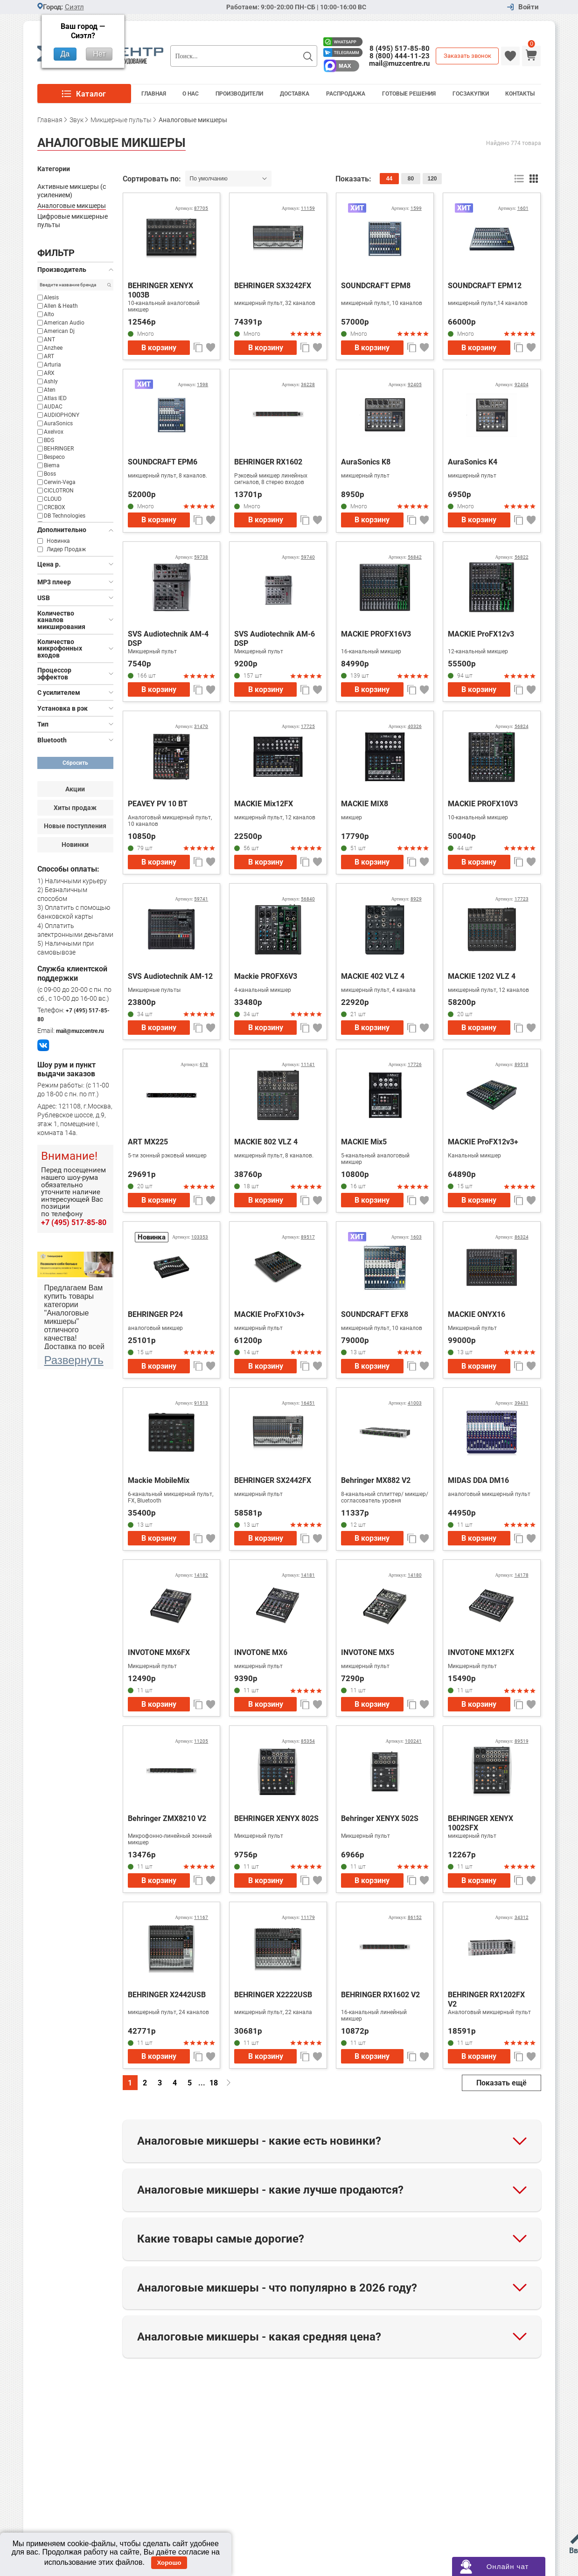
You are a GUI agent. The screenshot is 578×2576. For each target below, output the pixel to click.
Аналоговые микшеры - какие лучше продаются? (270, 2189)
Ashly (51, 381)
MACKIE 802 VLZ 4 (266, 1141)
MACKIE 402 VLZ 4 (372, 976)
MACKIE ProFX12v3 (481, 634)
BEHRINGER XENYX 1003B (160, 290)
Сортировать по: (153, 178)
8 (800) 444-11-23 (399, 56)
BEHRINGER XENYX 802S (276, 1818)
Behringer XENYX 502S (379, 1818)
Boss (50, 474)
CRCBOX (54, 507)
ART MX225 (148, 1141)
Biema (52, 465)
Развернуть (74, 1360)
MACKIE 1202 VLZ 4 (481, 976)
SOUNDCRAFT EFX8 (374, 1314)
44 (389, 178)
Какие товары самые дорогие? (220, 2238)
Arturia (52, 364)
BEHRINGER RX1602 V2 (380, 1994)
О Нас (190, 93)
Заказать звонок (467, 55)
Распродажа (345, 93)
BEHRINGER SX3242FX (272, 285)
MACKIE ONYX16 (476, 1314)
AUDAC (53, 406)
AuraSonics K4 (472, 461)
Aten (50, 390)
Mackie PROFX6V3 (265, 976)
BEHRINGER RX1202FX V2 (486, 1999)
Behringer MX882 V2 (376, 1480)
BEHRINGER (59, 448)
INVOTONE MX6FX (159, 1652)
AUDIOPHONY (61, 415)
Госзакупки (471, 93)
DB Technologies (64, 516)
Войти (528, 7)
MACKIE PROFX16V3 (376, 634)
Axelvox (53, 432)
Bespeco (54, 457)
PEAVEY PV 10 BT (158, 803)
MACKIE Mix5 (364, 1141)
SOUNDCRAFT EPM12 (485, 285)
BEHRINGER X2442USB (167, 1994)
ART (49, 356)
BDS (49, 440)
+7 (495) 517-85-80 (73, 1222)
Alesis (51, 297)
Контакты (520, 93)
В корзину (158, 347)
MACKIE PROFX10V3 (483, 803)
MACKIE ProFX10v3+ (269, 1314)
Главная (153, 93)
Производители (239, 93)
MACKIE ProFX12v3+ (483, 1141)
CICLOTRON (59, 490)
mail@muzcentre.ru (399, 63)
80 (411, 178)
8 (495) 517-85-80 (399, 48)
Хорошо (169, 2562)
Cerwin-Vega (60, 482)
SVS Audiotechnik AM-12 (170, 976)
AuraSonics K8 (365, 461)
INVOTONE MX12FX (481, 1652)
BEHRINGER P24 (155, 1314)
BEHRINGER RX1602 (268, 461)
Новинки (75, 844)
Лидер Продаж (66, 549)
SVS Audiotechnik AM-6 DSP (274, 639)
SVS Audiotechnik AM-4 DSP (168, 639)
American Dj (59, 331)
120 (432, 178)
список (519, 179)
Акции (75, 789)
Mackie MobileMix (158, 1480)
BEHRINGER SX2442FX (272, 1480)
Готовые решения (409, 93)
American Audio (64, 322)
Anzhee (53, 348)
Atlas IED (55, 398)
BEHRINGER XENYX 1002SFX (480, 1823)
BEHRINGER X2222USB (273, 1994)
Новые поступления (75, 826)
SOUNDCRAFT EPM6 (162, 461)
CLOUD (53, 499)
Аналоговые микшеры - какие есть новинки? (259, 2140)
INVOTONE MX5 (367, 1652)
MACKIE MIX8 (364, 803)
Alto (49, 314)
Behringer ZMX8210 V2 (167, 1818)
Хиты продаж (75, 807)
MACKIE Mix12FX (263, 803)
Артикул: (191, 208)
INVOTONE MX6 (260, 1652)
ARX (49, 373)
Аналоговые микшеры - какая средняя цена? (259, 2336)
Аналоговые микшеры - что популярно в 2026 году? (277, 2287)
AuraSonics (58, 423)
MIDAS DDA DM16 (478, 1480)
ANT (49, 339)
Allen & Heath (61, 306)
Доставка (294, 93)
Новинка (58, 541)
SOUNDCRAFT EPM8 (376, 285)
